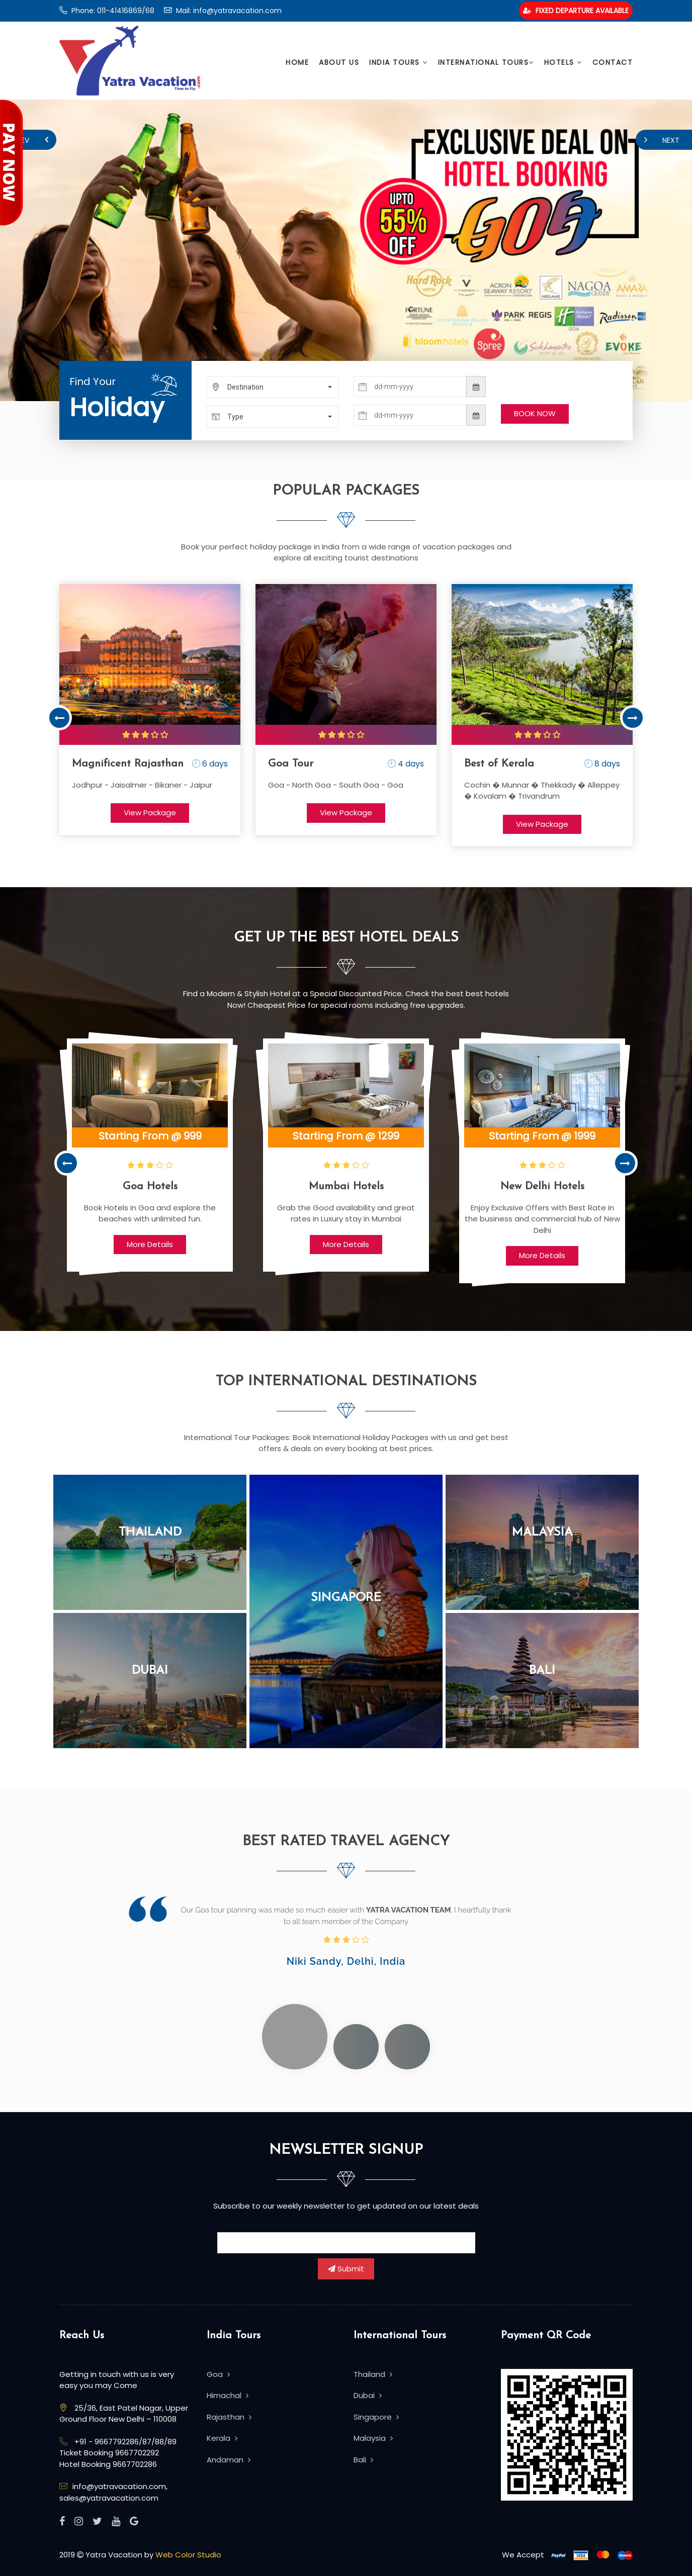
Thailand (150, 1532)
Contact (612, 62)
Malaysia (542, 1532)
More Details (150, 1244)
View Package (150, 812)
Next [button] (632, 717)
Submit (346, 2268)
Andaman (228, 2459)
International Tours (486, 62)
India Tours (398, 62)
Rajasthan (229, 2417)
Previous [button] (59, 717)
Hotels (563, 62)
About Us (339, 62)
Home (297, 62)
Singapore (346, 1598)
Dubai (150, 1671)
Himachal (227, 2395)
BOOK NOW (535, 413)
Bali (542, 1671)
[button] (273, 387)
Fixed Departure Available (576, 11)
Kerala (222, 2438)
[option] (150, 710)
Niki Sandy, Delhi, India (346, 1961)
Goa (218, 2374)
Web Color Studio (188, 2554)
